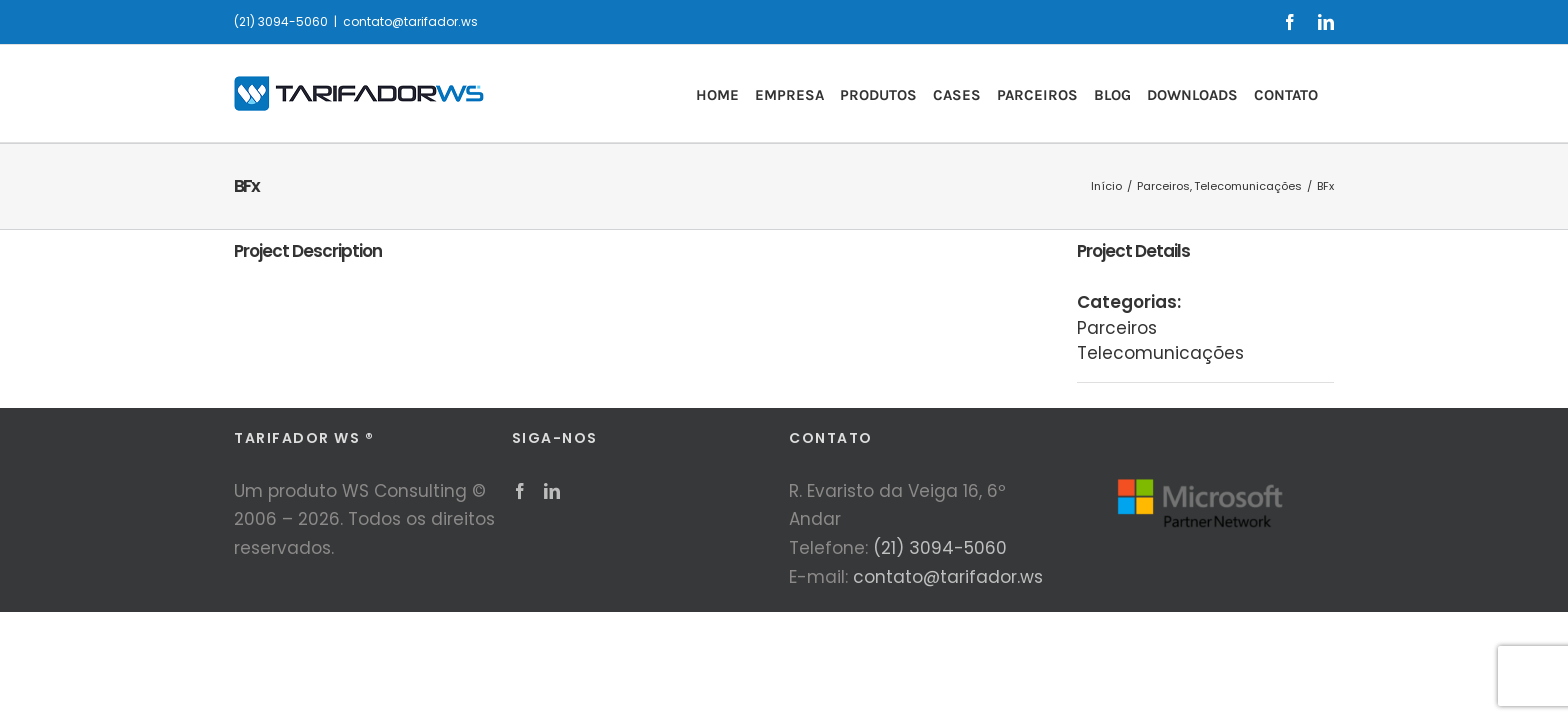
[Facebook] (520, 491)
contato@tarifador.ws (410, 21)
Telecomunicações (1160, 353)
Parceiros (1117, 328)
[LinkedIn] (552, 491)
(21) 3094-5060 (940, 548)
